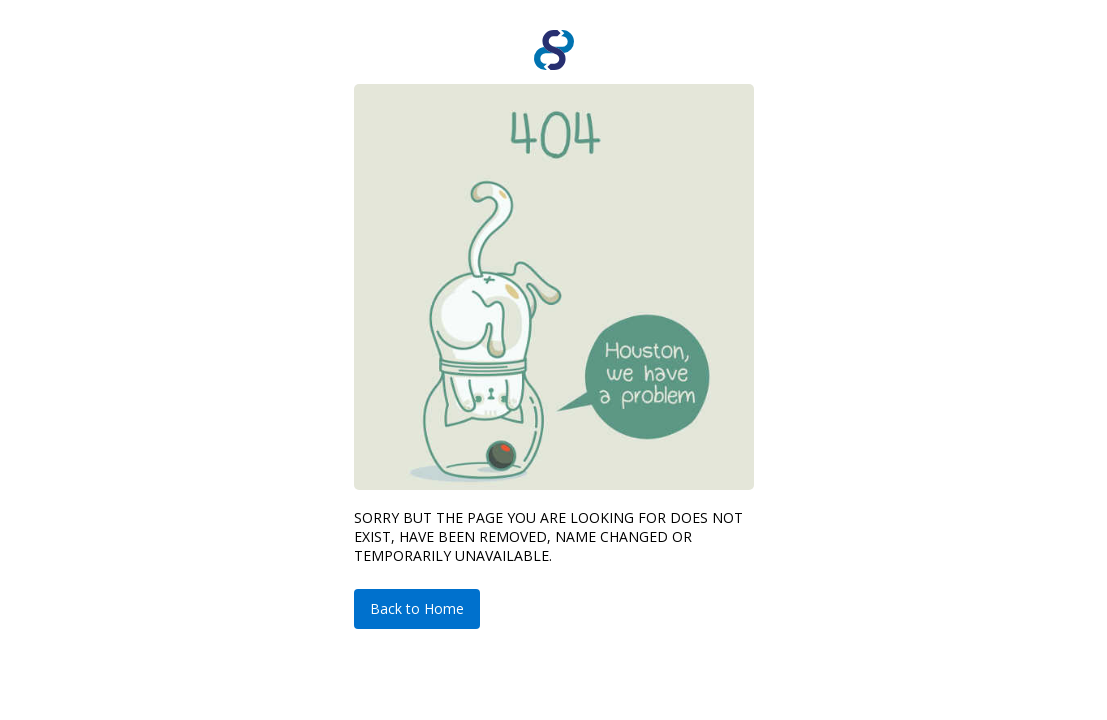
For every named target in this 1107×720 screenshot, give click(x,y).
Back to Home (417, 608)
